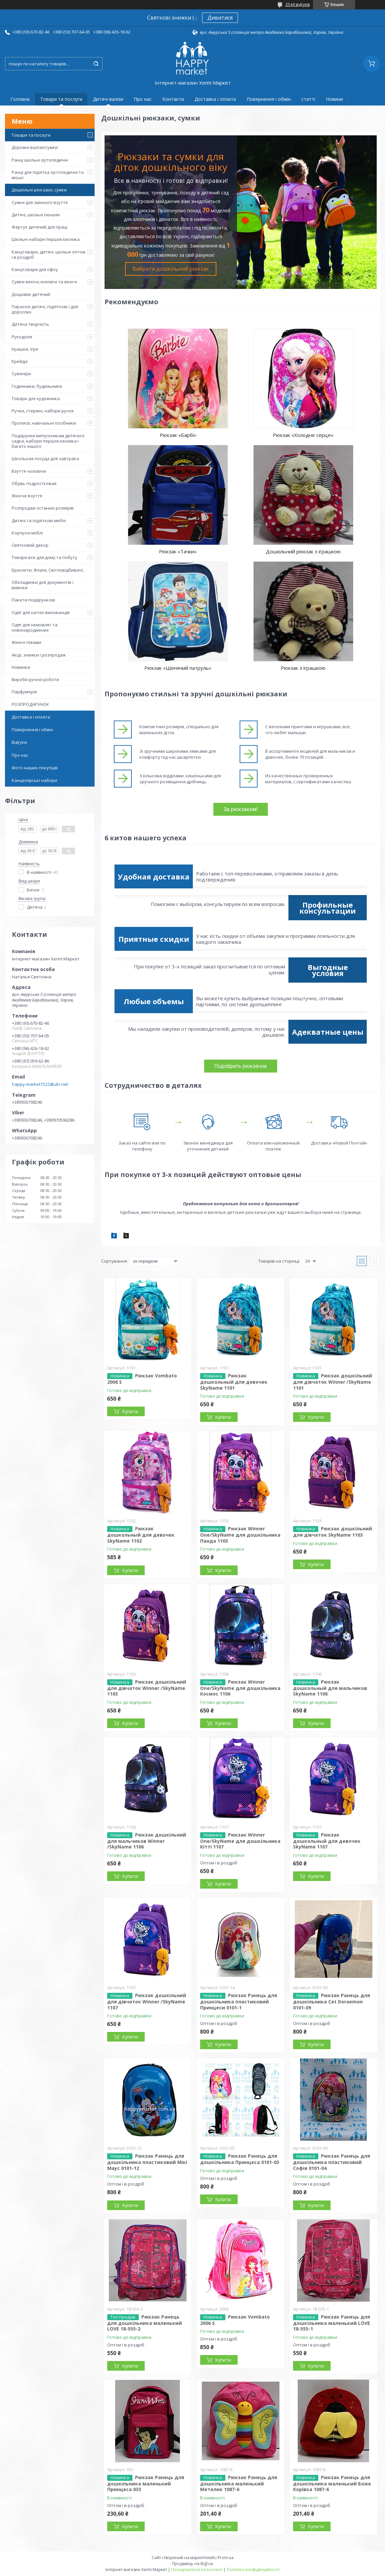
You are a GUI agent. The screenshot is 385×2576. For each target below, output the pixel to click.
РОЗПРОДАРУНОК (30, 704)
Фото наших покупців (35, 768)
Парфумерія (24, 692)
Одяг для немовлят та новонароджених (34, 627)
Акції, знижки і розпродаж (39, 655)
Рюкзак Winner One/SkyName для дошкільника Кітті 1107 (240, 1841)
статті (308, 99)
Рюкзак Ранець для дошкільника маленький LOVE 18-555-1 (331, 2323)
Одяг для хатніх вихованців (41, 612)
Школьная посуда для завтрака (45, 458)
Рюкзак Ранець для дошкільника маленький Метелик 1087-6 (238, 2483)
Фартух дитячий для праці (39, 227)
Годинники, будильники (37, 386)
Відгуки (19, 742)
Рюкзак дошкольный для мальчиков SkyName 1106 (330, 1688)
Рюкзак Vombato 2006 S (235, 2320)
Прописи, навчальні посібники (44, 423)
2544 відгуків (297, 4)
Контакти (173, 99)
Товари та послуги (61, 99)
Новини (334, 99)
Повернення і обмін (269, 99)
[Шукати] (96, 63)
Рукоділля (22, 337)
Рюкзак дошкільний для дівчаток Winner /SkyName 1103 (146, 1688)
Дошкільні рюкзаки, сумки (39, 190)
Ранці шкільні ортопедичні (40, 160)
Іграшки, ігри (25, 349)
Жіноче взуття (27, 496)
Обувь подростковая (34, 483)
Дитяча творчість (30, 324)
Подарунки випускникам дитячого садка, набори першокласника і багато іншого (48, 441)
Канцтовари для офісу (35, 269)
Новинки (21, 667)
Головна (20, 99)
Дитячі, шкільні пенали (36, 215)
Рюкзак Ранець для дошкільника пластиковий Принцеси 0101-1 (238, 2001)
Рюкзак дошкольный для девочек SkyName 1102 (141, 1534)
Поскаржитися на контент (196, 2569)
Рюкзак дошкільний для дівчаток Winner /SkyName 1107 (146, 2001)
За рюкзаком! (240, 809)
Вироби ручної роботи (35, 679)
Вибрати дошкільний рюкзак (170, 268)
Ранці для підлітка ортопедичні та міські (48, 174)
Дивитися (220, 17)
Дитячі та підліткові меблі (39, 520)
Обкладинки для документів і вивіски (42, 585)
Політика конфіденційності (253, 2569)
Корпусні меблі (27, 533)
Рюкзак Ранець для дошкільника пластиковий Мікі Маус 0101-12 (147, 2162)
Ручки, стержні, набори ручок (43, 411)
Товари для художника (36, 398)
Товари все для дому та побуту (44, 557)
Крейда (20, 361)
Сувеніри (21, 374)
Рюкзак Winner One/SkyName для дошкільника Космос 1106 (240, 1688)
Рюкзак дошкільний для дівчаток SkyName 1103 (332, 1531)
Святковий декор (30, 545)
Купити (130, 1411)
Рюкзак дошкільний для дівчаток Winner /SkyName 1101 (332, 1381)
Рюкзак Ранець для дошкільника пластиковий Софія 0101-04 (331, 2162)
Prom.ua (226, 2557)
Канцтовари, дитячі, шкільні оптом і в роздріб (48, 254)
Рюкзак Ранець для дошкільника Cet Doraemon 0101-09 (331, 2001)
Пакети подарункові (33, 600)
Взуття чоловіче (29, 471)
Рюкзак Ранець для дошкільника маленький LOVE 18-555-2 (144, 2323)
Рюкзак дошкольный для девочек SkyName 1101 (234, 1381)
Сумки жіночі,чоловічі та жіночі (44, 282)
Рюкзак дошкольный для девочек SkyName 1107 (326, 1841)
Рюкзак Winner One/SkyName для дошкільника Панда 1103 (240, 1534)
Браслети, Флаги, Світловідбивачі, (48, 570)
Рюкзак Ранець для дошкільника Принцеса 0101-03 (239, 2159)
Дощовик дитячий (31, 294)
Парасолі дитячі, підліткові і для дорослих (45, 309)
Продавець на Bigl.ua (192, 2563)
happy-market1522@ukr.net (40, 1084)
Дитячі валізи (108, 99)
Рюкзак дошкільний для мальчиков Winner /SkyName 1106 (146, 1841)
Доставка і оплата (215, 99)
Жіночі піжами (26, 642)
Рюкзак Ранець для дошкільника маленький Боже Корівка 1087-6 (332, 2483)
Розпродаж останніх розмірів (43, 508)
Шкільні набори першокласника (46, 239)
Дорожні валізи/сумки (35, 147)
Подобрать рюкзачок (240, 1066)
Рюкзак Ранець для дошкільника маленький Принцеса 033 (145, 2483)
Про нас (143, 99)
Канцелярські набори (34, 780)
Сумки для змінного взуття (40, 202)
